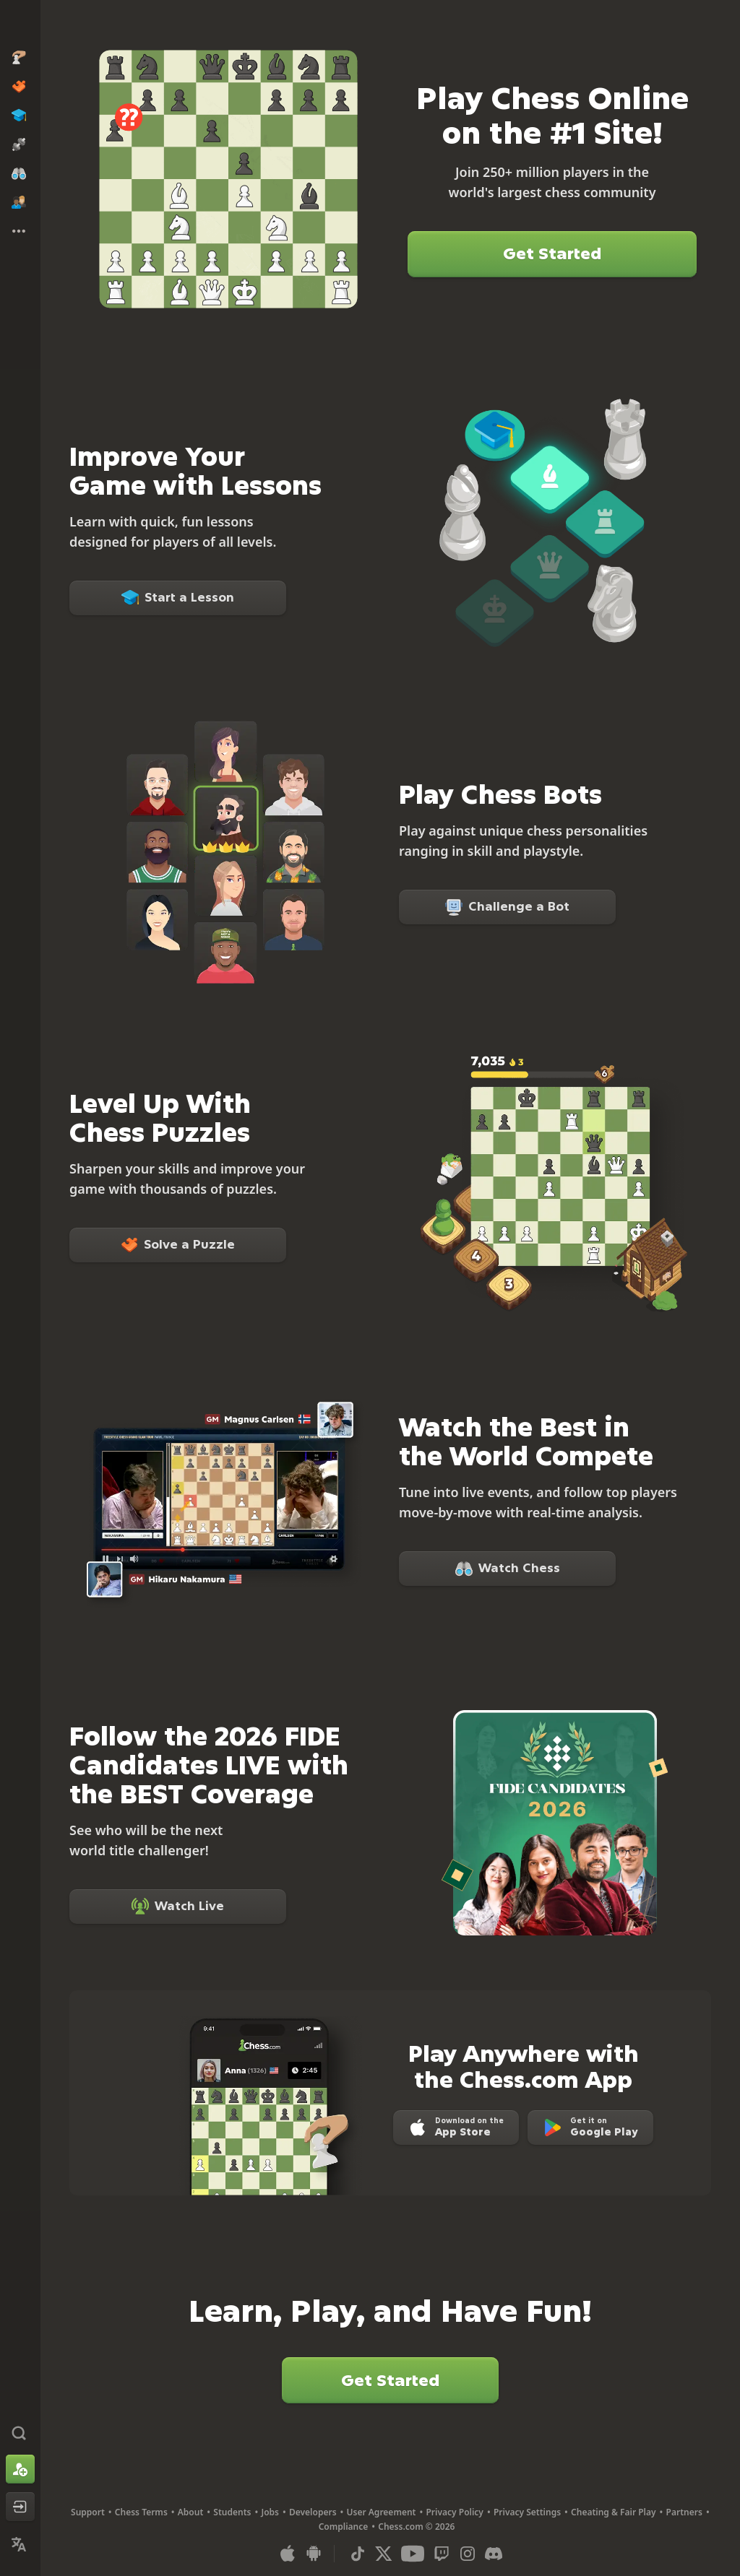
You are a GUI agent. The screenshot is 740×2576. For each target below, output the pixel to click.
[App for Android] (313, 2553)
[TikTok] (357, 2553)
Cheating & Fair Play (613, 2512)
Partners (684, 2512)
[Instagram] (467, 2553)
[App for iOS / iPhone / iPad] (287, 2553)
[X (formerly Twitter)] (383, 2553)
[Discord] (493, 2553)
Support (88, 2512)
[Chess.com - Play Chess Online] (20, 24)
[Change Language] (20, 2544)
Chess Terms (141, 2512)
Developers (313, 2512)
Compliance (344, 2526)
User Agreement (381, 2512)
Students (232, 2512)
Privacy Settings (527, 2512)
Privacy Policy (454, 2512)
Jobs (270, 2512)
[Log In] (20, 2506)
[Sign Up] (20, 2469)
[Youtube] (412, 2553)
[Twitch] (441, 2553)
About (191, 2512)
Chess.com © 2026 (416, 2526)
